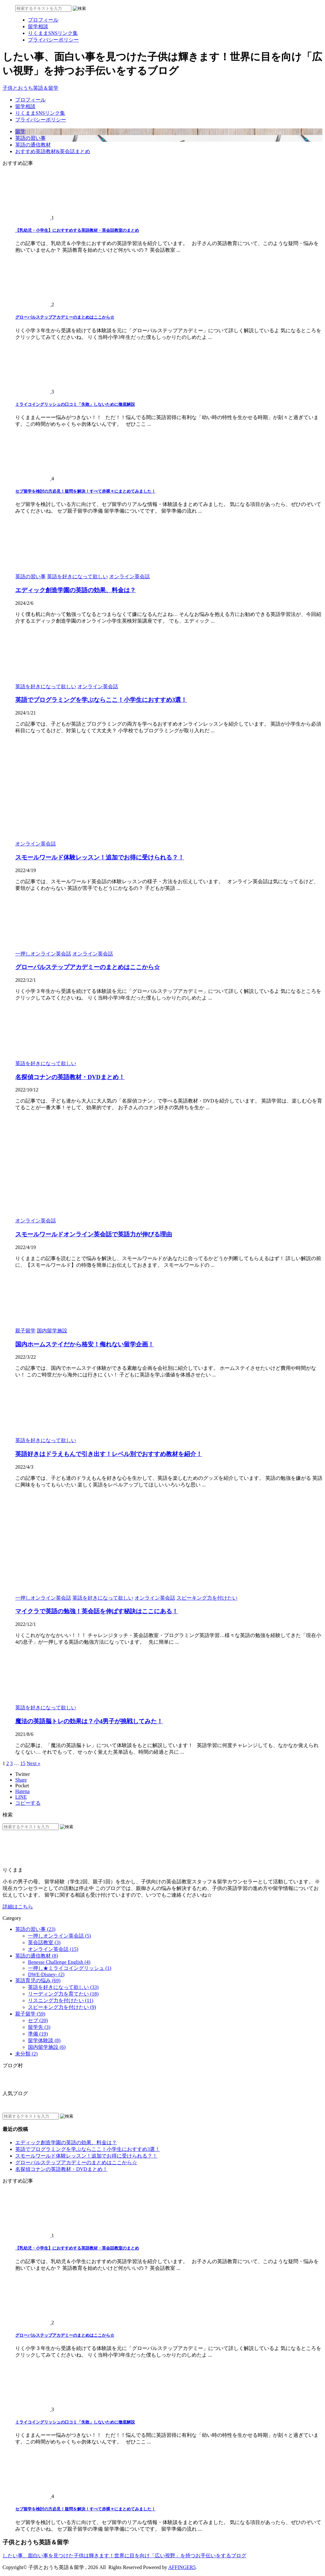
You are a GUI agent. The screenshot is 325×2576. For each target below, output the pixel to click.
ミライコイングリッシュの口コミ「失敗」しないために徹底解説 (75, 404)
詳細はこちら (18, 1906)
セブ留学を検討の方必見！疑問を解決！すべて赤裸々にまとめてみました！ (85, 491)
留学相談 (25, 106)
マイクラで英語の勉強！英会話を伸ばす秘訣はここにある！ (96, 1611)
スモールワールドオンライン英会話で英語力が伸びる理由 (93, 1234)
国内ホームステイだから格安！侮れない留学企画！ (84, 1344)
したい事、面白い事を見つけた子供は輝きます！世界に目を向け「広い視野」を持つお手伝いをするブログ (124, 2555)
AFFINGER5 (182, 2567)
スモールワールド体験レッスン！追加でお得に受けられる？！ (99, 857)
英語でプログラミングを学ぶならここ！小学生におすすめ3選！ (101, 699)
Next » (33, 1763)
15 (22, 1763)
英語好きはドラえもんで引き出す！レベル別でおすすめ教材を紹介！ (108, 1454)
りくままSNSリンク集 (40, 113)
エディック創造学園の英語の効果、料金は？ (75, 590)
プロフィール (30, 99)
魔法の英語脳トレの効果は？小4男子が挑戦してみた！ (89, 1721)
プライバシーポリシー (40, 119)
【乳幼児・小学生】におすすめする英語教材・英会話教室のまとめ (77, 230)
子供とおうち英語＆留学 (30, 88)
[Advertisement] (162, 760)
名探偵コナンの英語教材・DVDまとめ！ (70, 1077)
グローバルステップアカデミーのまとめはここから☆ (64, 317)
